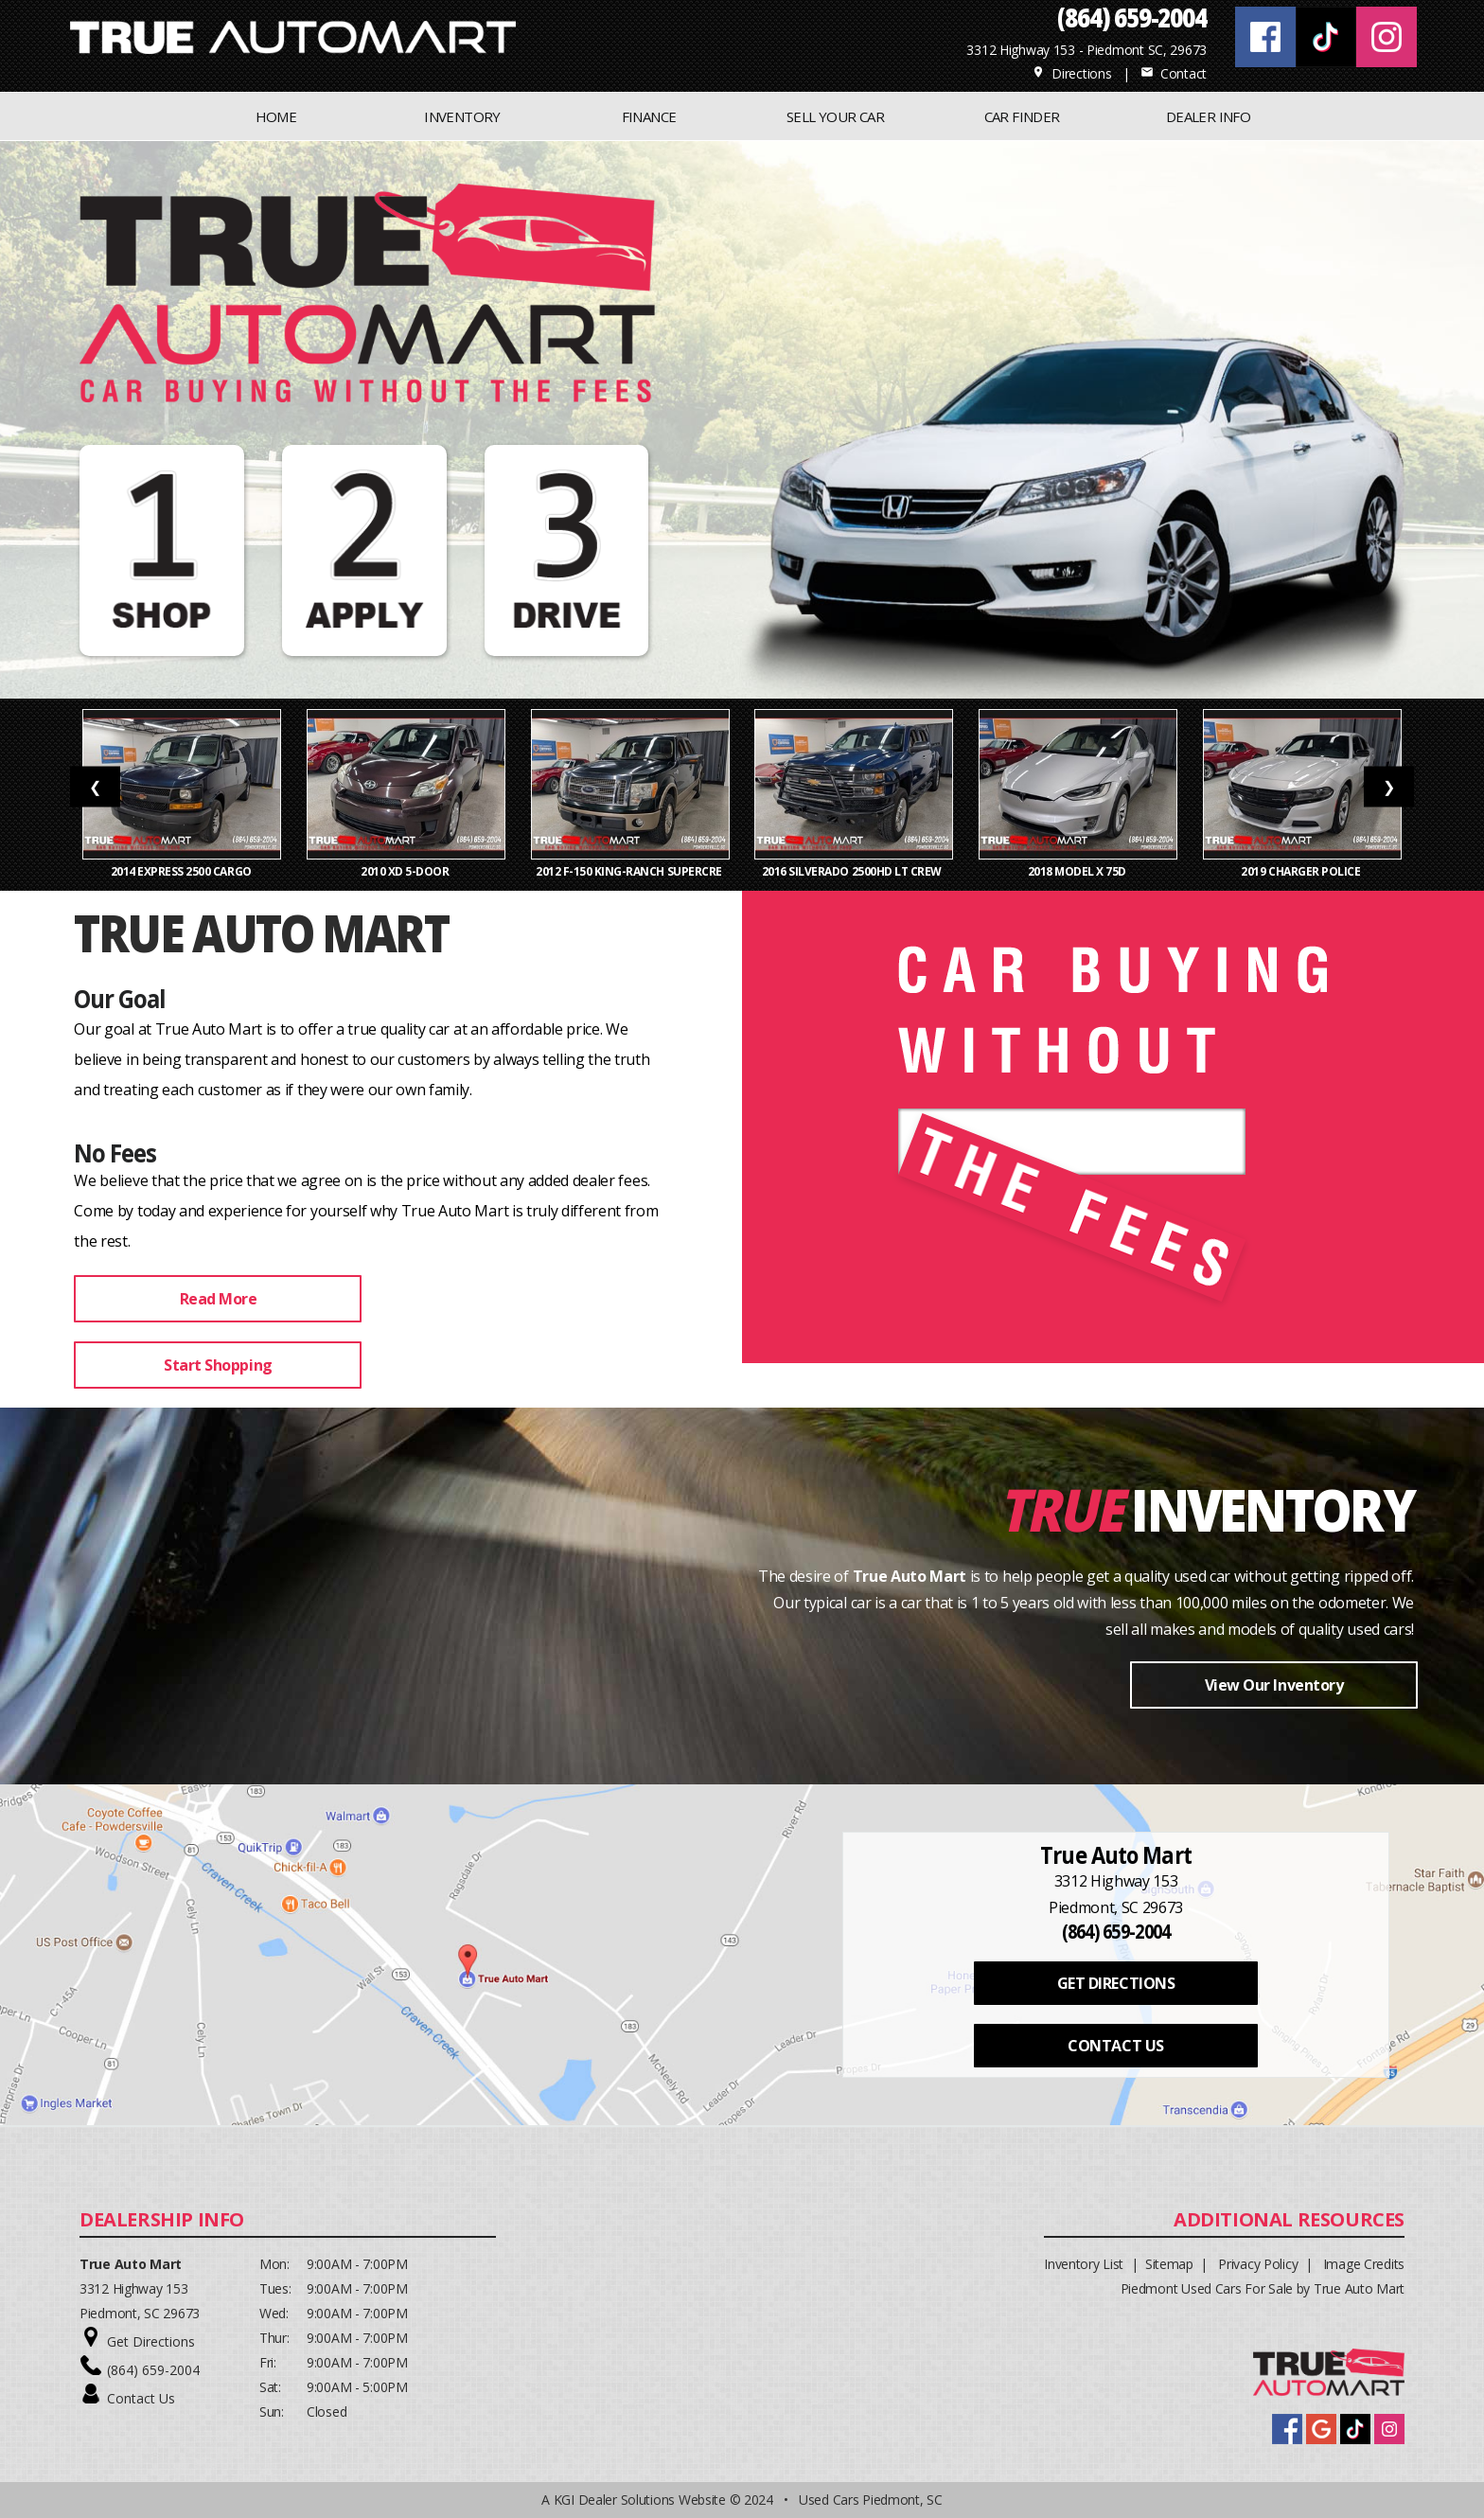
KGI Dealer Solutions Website (640, 2500)
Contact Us (141, 2398)
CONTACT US (1115, 2045)
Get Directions (151, 2341)
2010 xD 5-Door (406, 871)
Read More (218, 1298)
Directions (1072, 73)
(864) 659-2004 (153, 2370)
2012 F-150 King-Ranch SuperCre (630, 871)
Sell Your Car (835, 116)
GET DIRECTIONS (1116, 1983)
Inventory (1272, 1508)
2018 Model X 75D (1078, 871)
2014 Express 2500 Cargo (183, 871)
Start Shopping (218, 1365)
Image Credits (1363, 2264)
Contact (1173, 73)
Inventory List (1083, 2264)
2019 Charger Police (1301, 871)
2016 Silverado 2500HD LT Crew (854, 871)
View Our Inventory (1274, 1685)
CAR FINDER (1022, 116)
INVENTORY (462, 116)
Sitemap (1169, 2264)
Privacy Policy (1258, 2264)
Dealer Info (1208, 116)
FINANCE (649, 116)
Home (276, 116)
